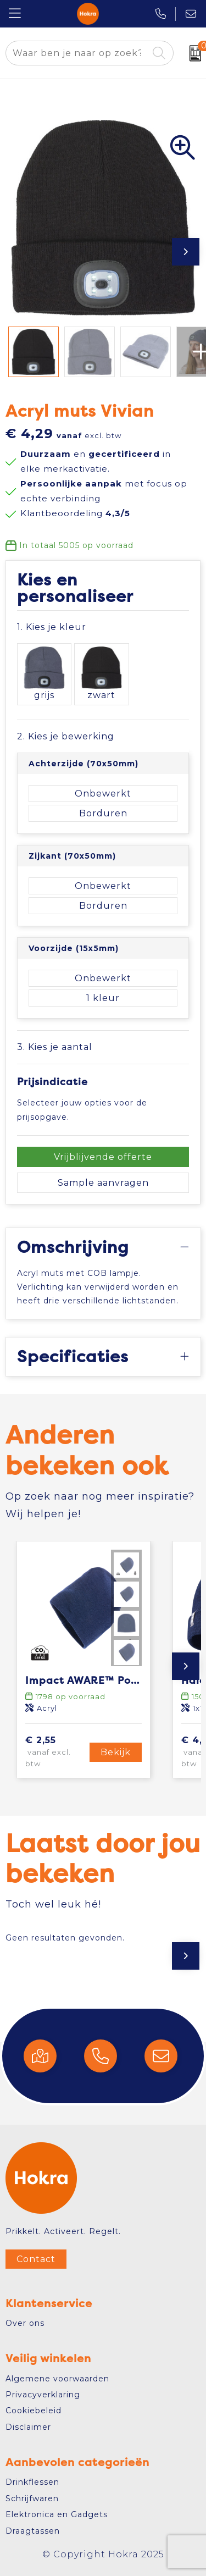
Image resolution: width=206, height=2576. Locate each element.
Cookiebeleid (33, 2410)
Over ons (24, 2323)
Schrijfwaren (32, 2498)
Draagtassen (32, 2531)
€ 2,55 (56, 1752)
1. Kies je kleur (51, 627)
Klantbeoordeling (75, 513)
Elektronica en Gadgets (56, 2514)
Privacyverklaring (42, 2395)
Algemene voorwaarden (57, 2379)
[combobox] (77, 53)
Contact (35, 2259)
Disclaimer (28, 2427)
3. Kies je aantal (54, 1047)
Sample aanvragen (103, 1183)
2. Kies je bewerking (65, 736)
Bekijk (116, 1752)
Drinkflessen (32, 2482)
